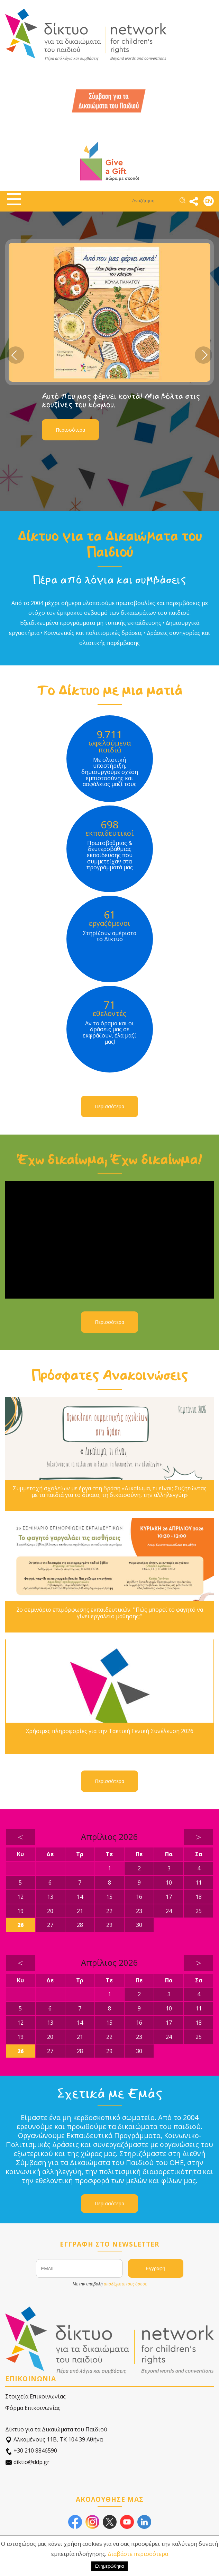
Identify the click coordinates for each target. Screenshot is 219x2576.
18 (198, 1897)
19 (20, 1911)
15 (109, 1897)
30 (139, 1925)
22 (109, 1911)
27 (50, 1925)
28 (80, 1925)
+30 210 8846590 (31, 2451)
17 (169, 1897)
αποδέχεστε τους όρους (125, 2284)
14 (80, 1897)
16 (139, 1897)
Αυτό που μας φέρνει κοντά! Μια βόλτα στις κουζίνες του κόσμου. (121, 400)
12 (20, 1897)
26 (20, 1925)
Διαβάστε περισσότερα (138, 2554)
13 (50, 1897)
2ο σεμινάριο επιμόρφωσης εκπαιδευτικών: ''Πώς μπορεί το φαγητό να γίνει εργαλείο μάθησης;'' (109, 1613)
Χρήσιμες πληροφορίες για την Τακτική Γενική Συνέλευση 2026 (109, 1731)
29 (109, 1925)
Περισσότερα (70, 430)
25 (198, 1911)
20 (50, 1911)
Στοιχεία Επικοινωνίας (35, 2396)
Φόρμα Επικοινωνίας (33, 2408)
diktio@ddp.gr (27, 2462)
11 (198, 1882)
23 (139, 1911)
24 (169, 1911)
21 (80, 1911)
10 (169, 1882)
